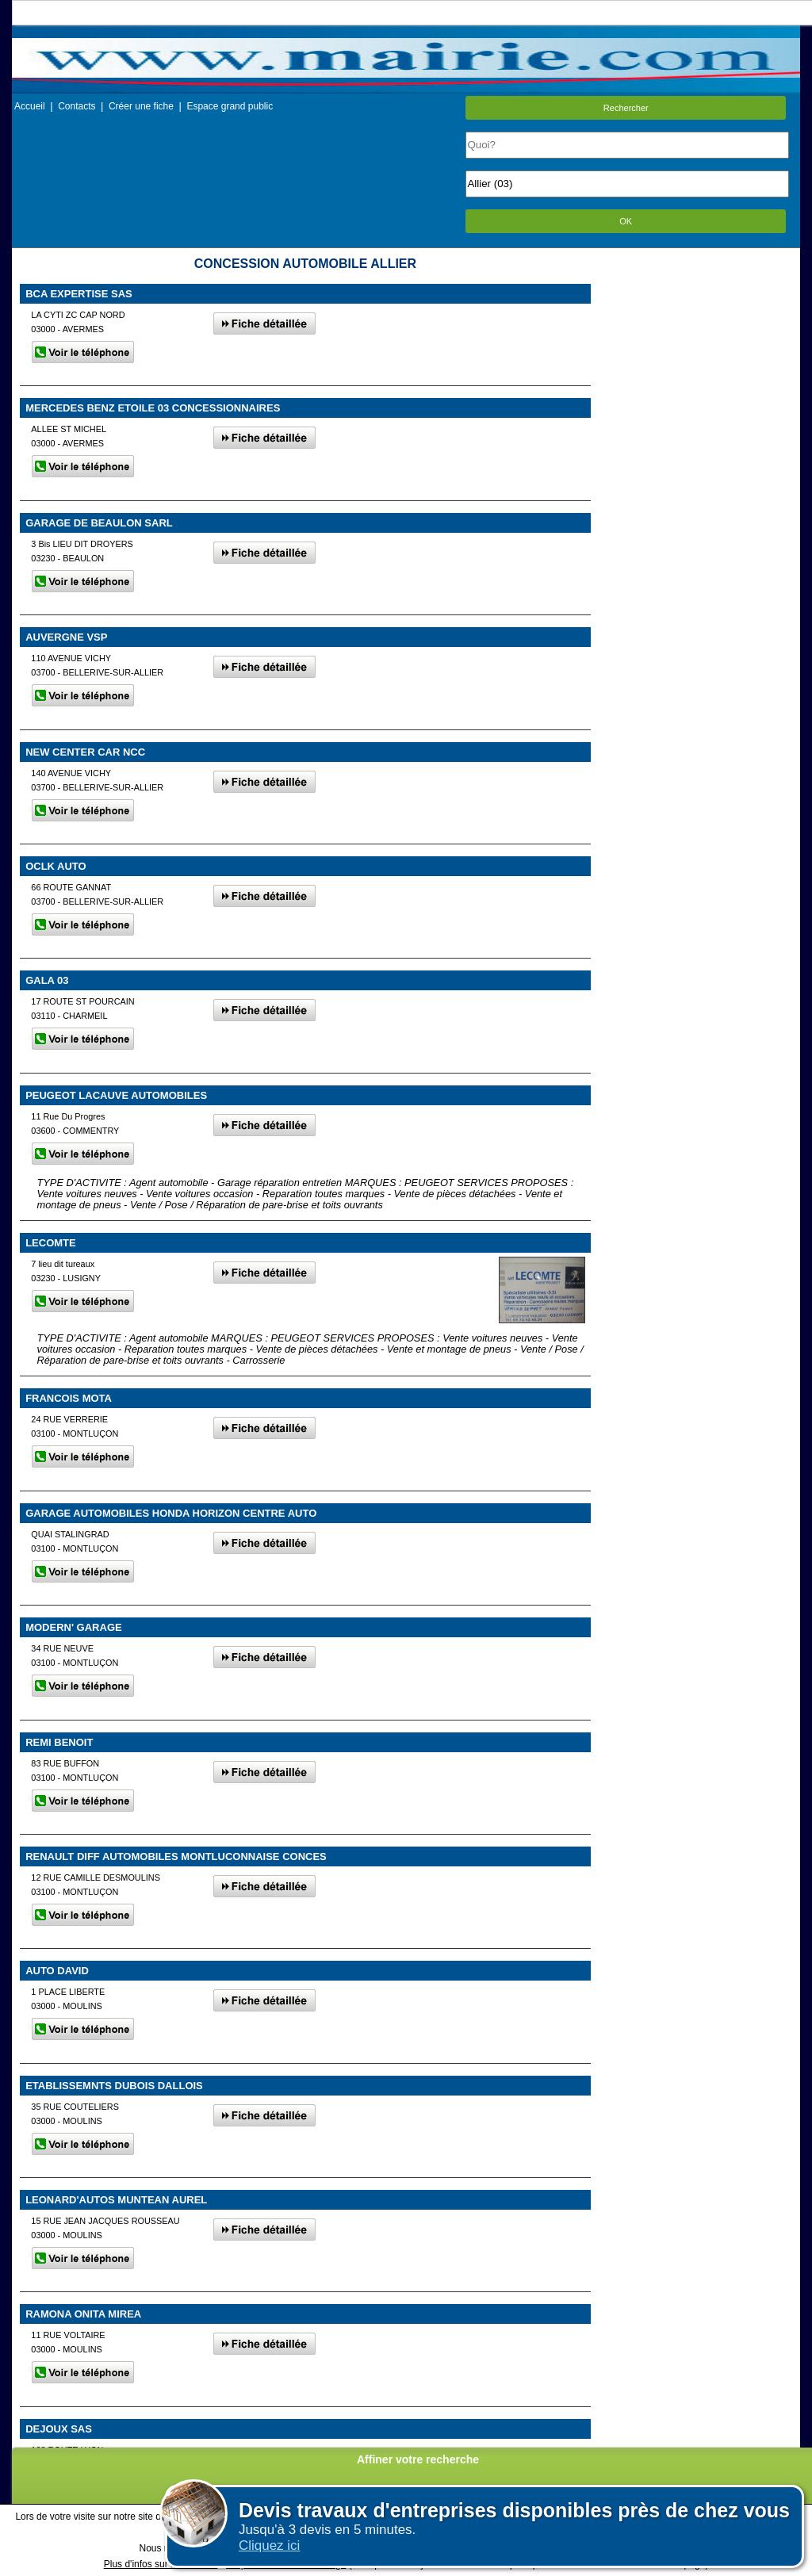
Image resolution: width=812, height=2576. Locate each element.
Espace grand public (229, 106)
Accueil (29, 106)
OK (625, 221)
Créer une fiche (141, 106)
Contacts (76, 106)
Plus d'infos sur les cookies (161, 2564)
